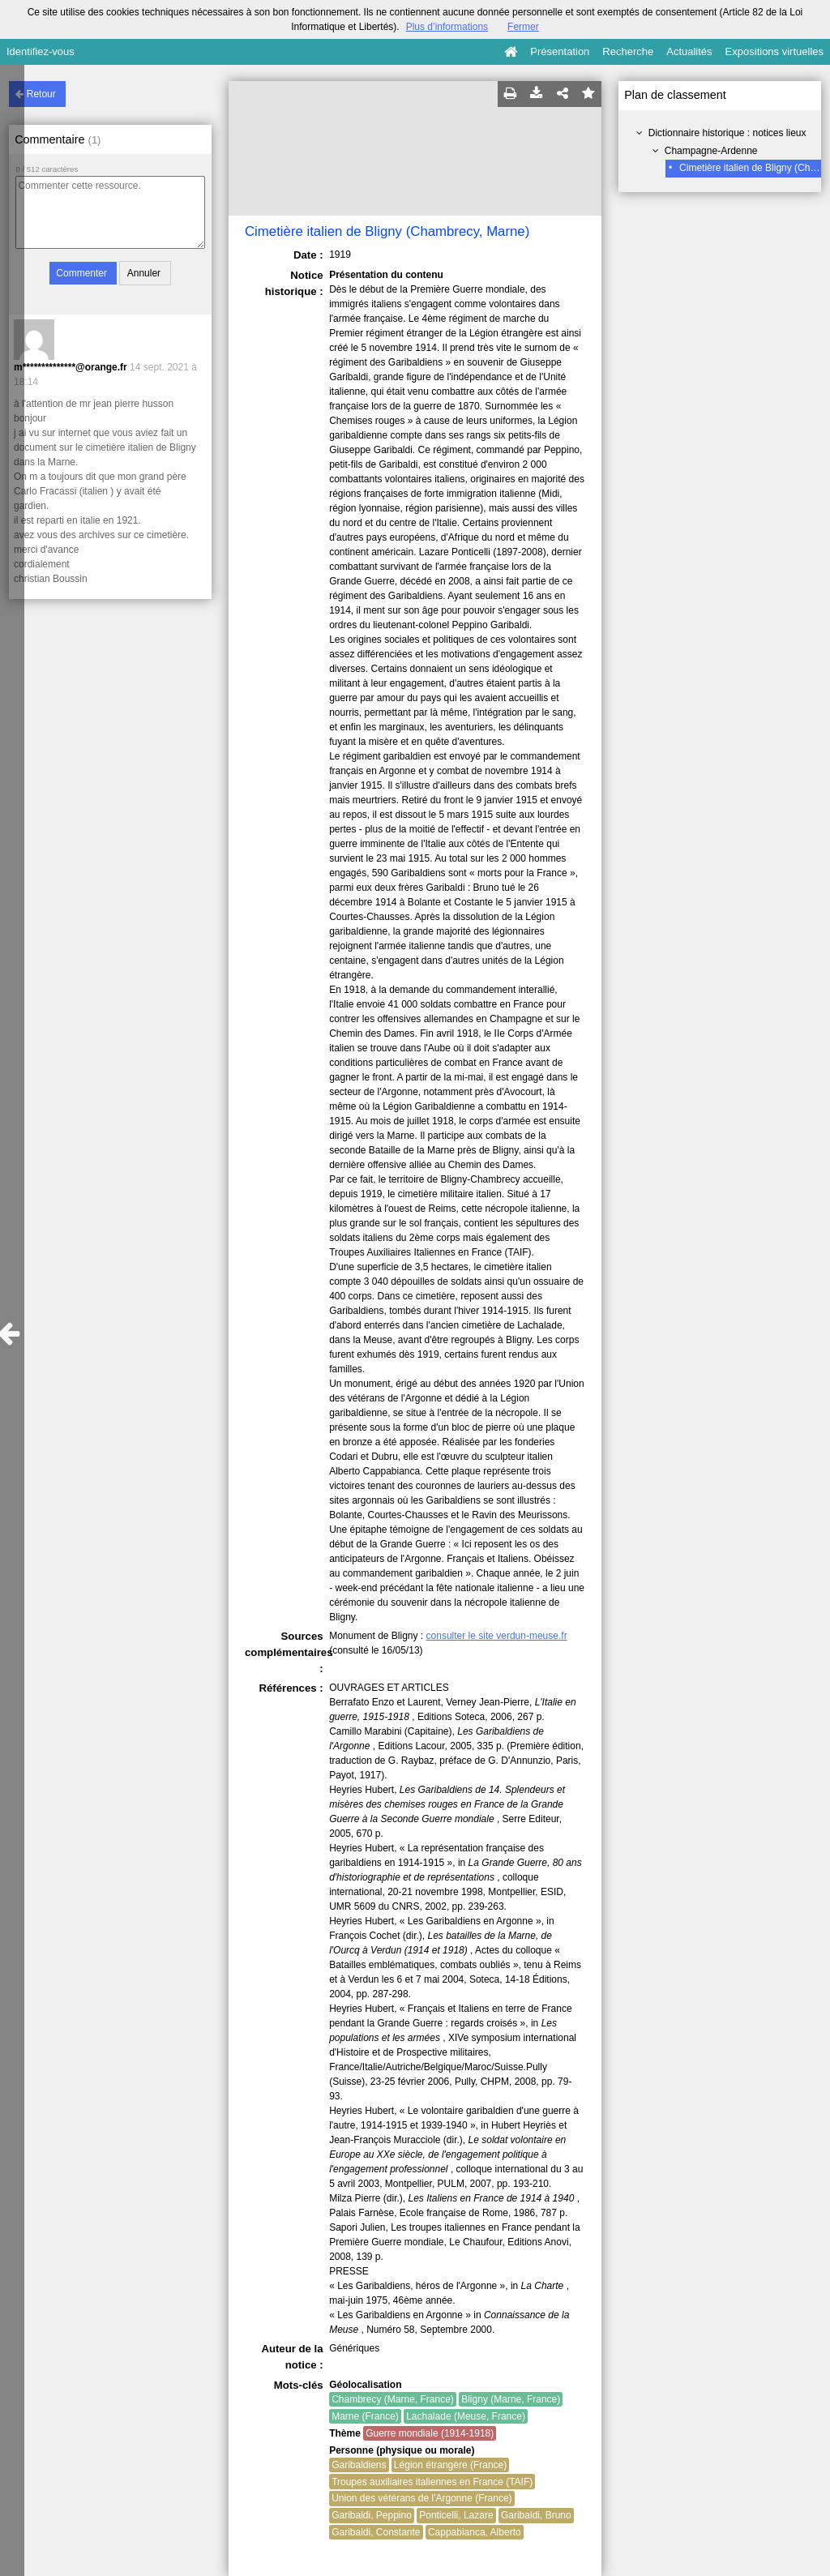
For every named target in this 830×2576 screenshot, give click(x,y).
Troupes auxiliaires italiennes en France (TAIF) (432, 2482)
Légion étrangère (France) (450, 2465)
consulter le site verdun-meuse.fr (496, 1635)
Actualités (689, 51)
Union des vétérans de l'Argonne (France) (421, 2498)
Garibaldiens (359, 2465)
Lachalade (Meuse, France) (465, 2416)
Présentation (559, 51)
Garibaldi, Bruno (536, 2515)
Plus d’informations (447, 26)
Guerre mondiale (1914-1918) (430, 2433)
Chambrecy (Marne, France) (393, 2399)
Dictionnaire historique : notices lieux (727, 133)
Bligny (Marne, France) (510, 2399)
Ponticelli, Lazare (456, 2515)
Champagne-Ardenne (711, 150)
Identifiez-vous (40, 51)
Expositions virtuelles (774, 51)
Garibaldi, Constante (376, 2532)
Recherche (627, 51)
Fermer (523, 26)
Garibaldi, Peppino (372, 2515)
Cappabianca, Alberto (474, 2532)
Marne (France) (365, 2416)
